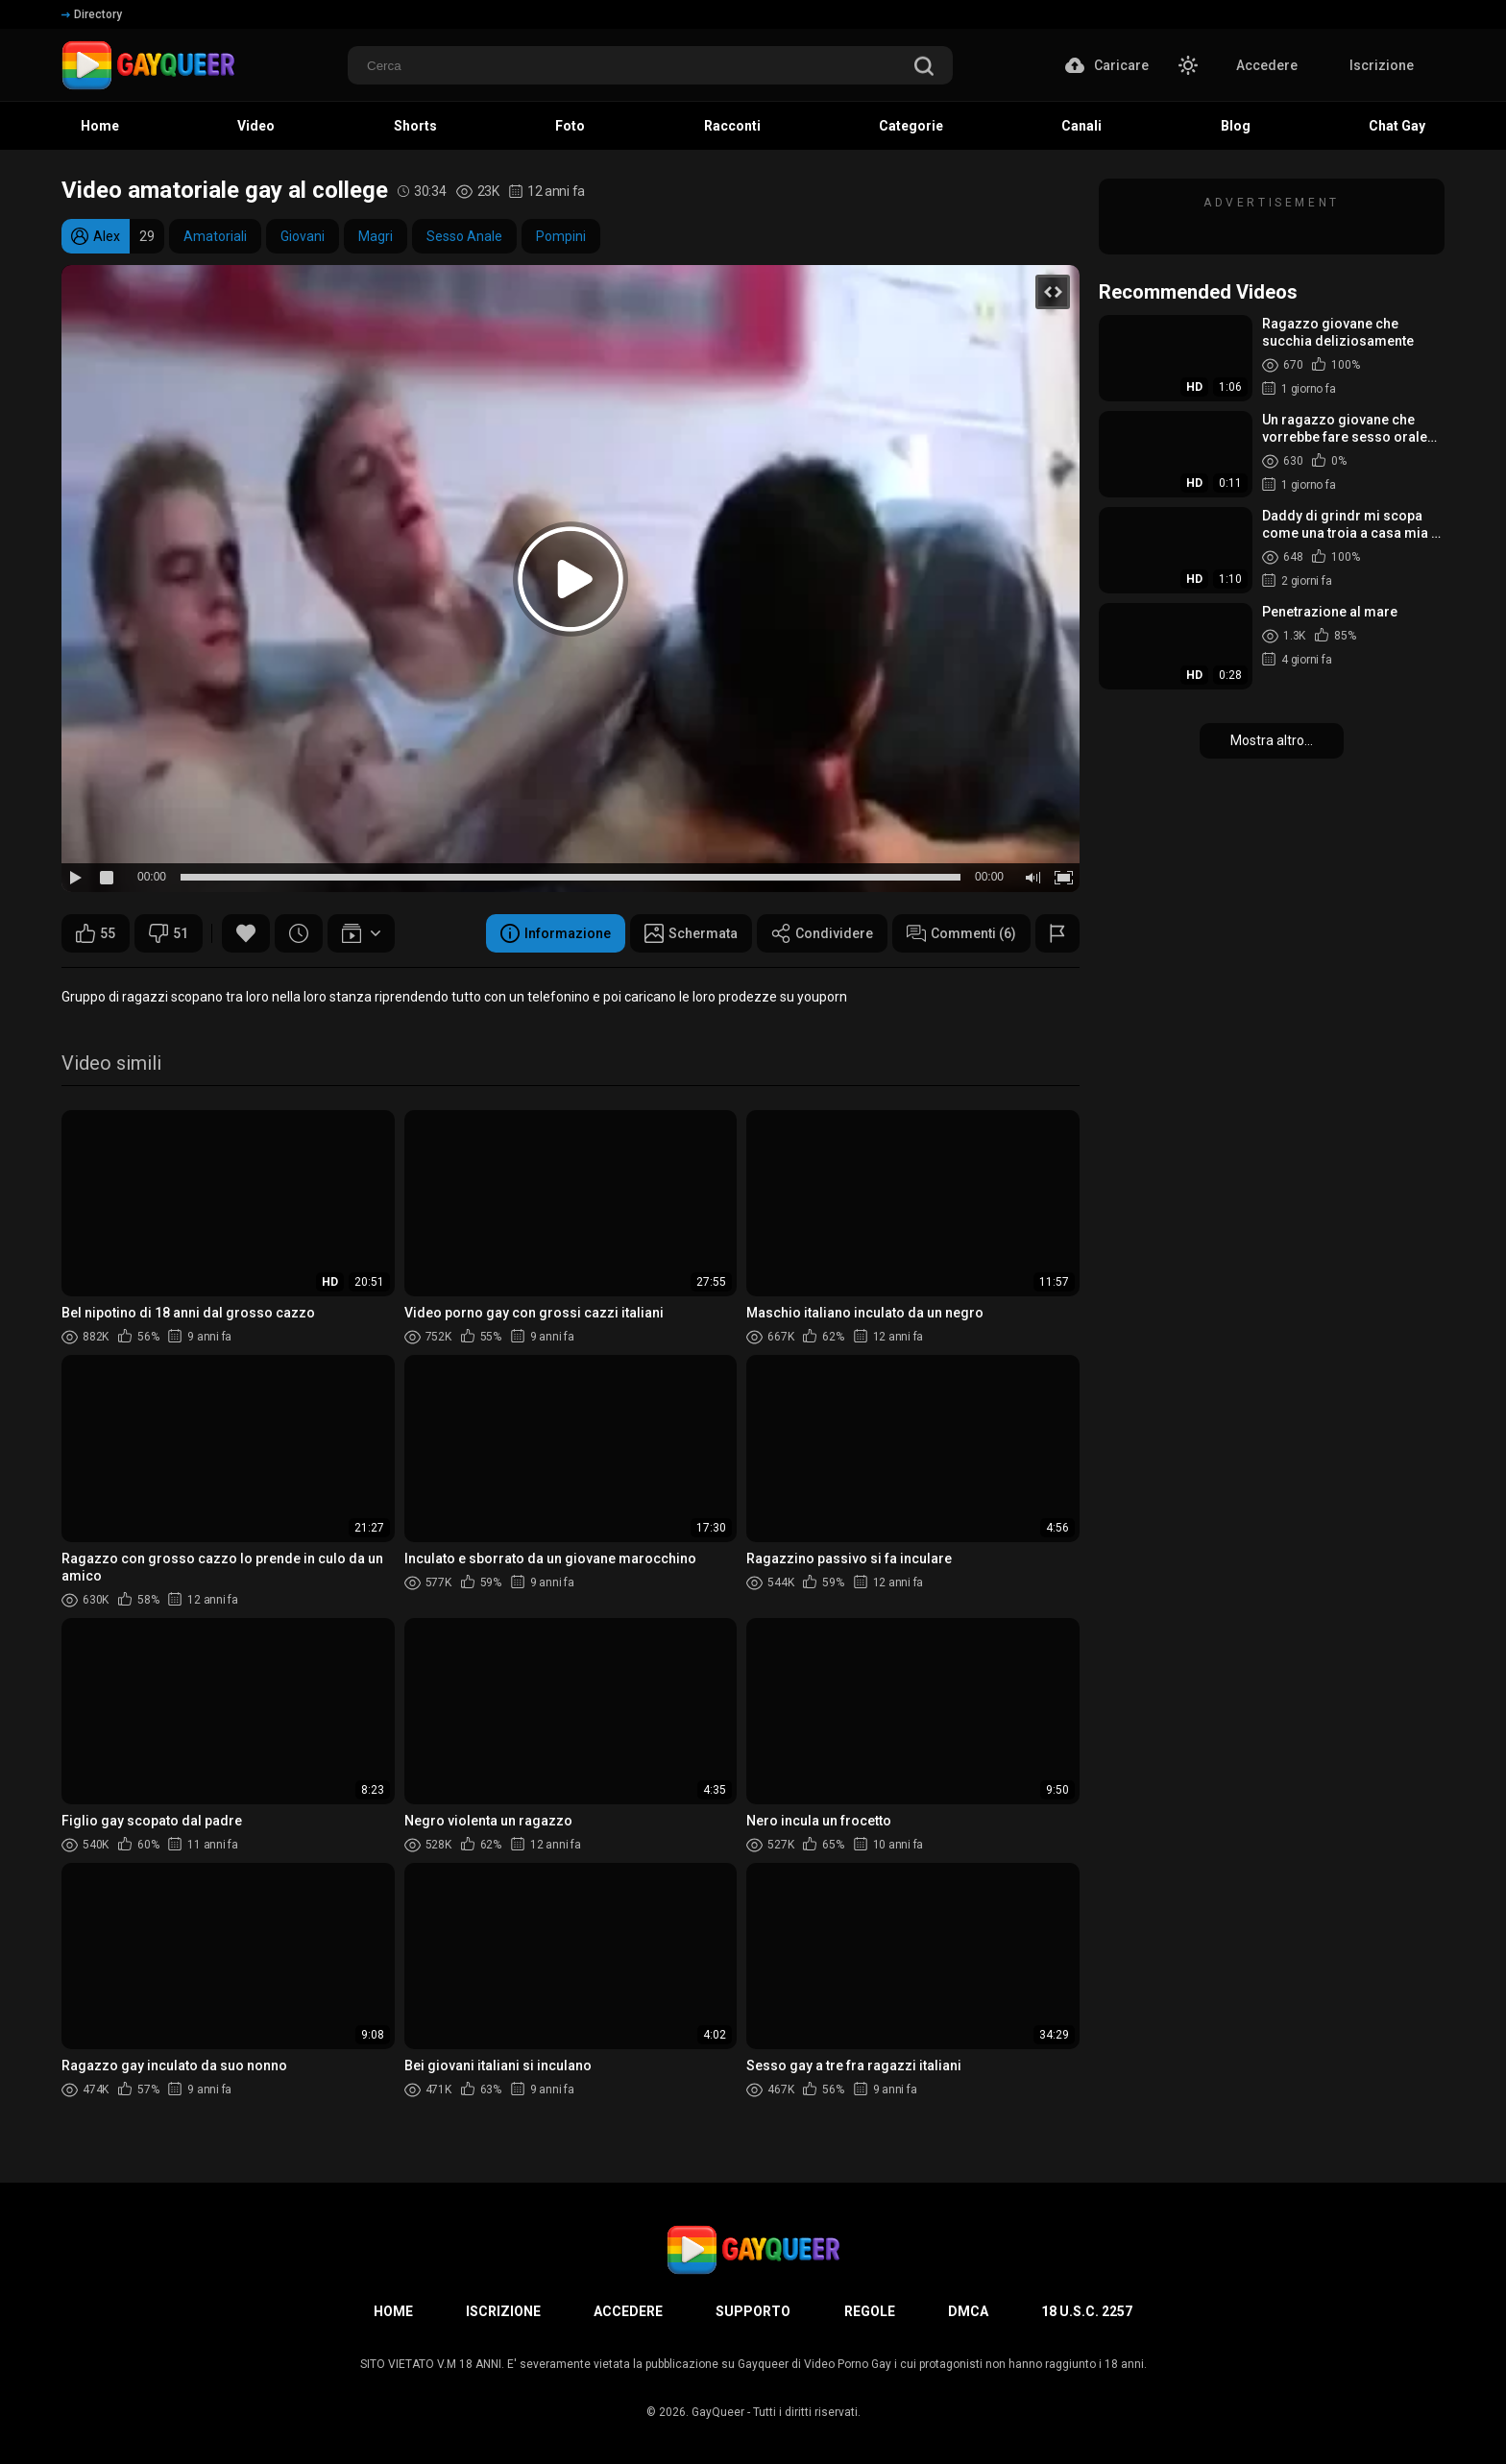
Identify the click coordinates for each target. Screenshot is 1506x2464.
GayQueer (718, 2412)
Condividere (822, 933)
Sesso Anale (464, 236)
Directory (91, 14)
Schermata (691, 933)
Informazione (555, 933)
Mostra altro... (1271, 740)
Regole (869, 2311)
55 (95, 933)
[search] (924, 68)
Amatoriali (215, 236)
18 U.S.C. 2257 (1086, 2311)
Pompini (561, 236)
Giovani (302, 236)
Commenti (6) (961, 933)
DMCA (968, 2311)
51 (168, 933)
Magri (375, 236)
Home (393, 2311)
